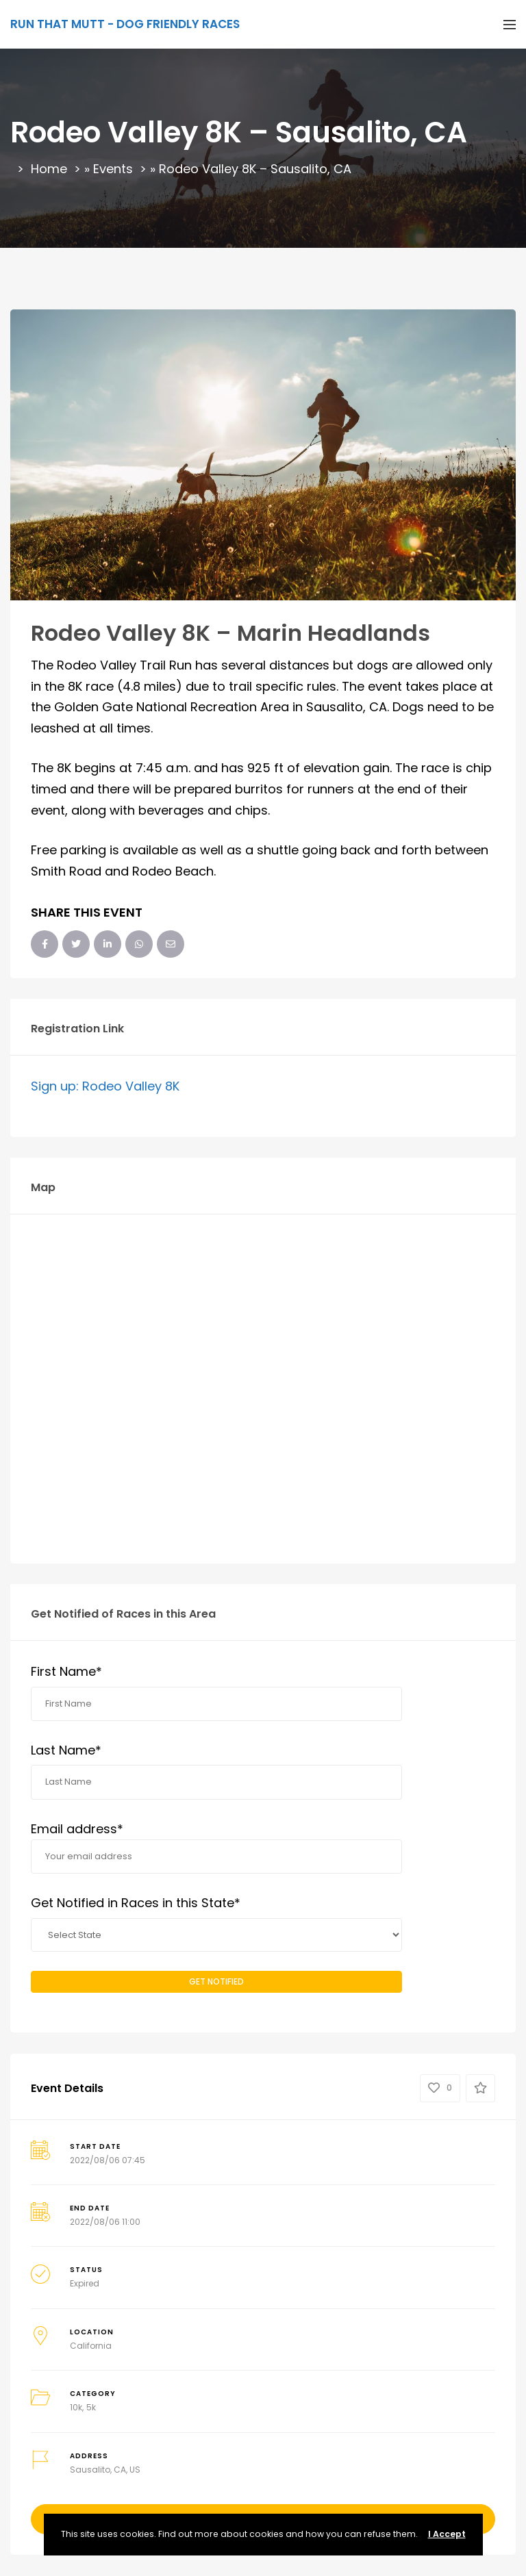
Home (49, 168)
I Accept (447, 2534)
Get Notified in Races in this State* (135, 1902)
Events (113, 168)
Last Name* (66, 1750)
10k (76, 2407)
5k (91, 2407)
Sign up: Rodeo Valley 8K (105, 1086)
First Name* (66, 1671)
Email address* (216, 1847)
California (91, 2345)
